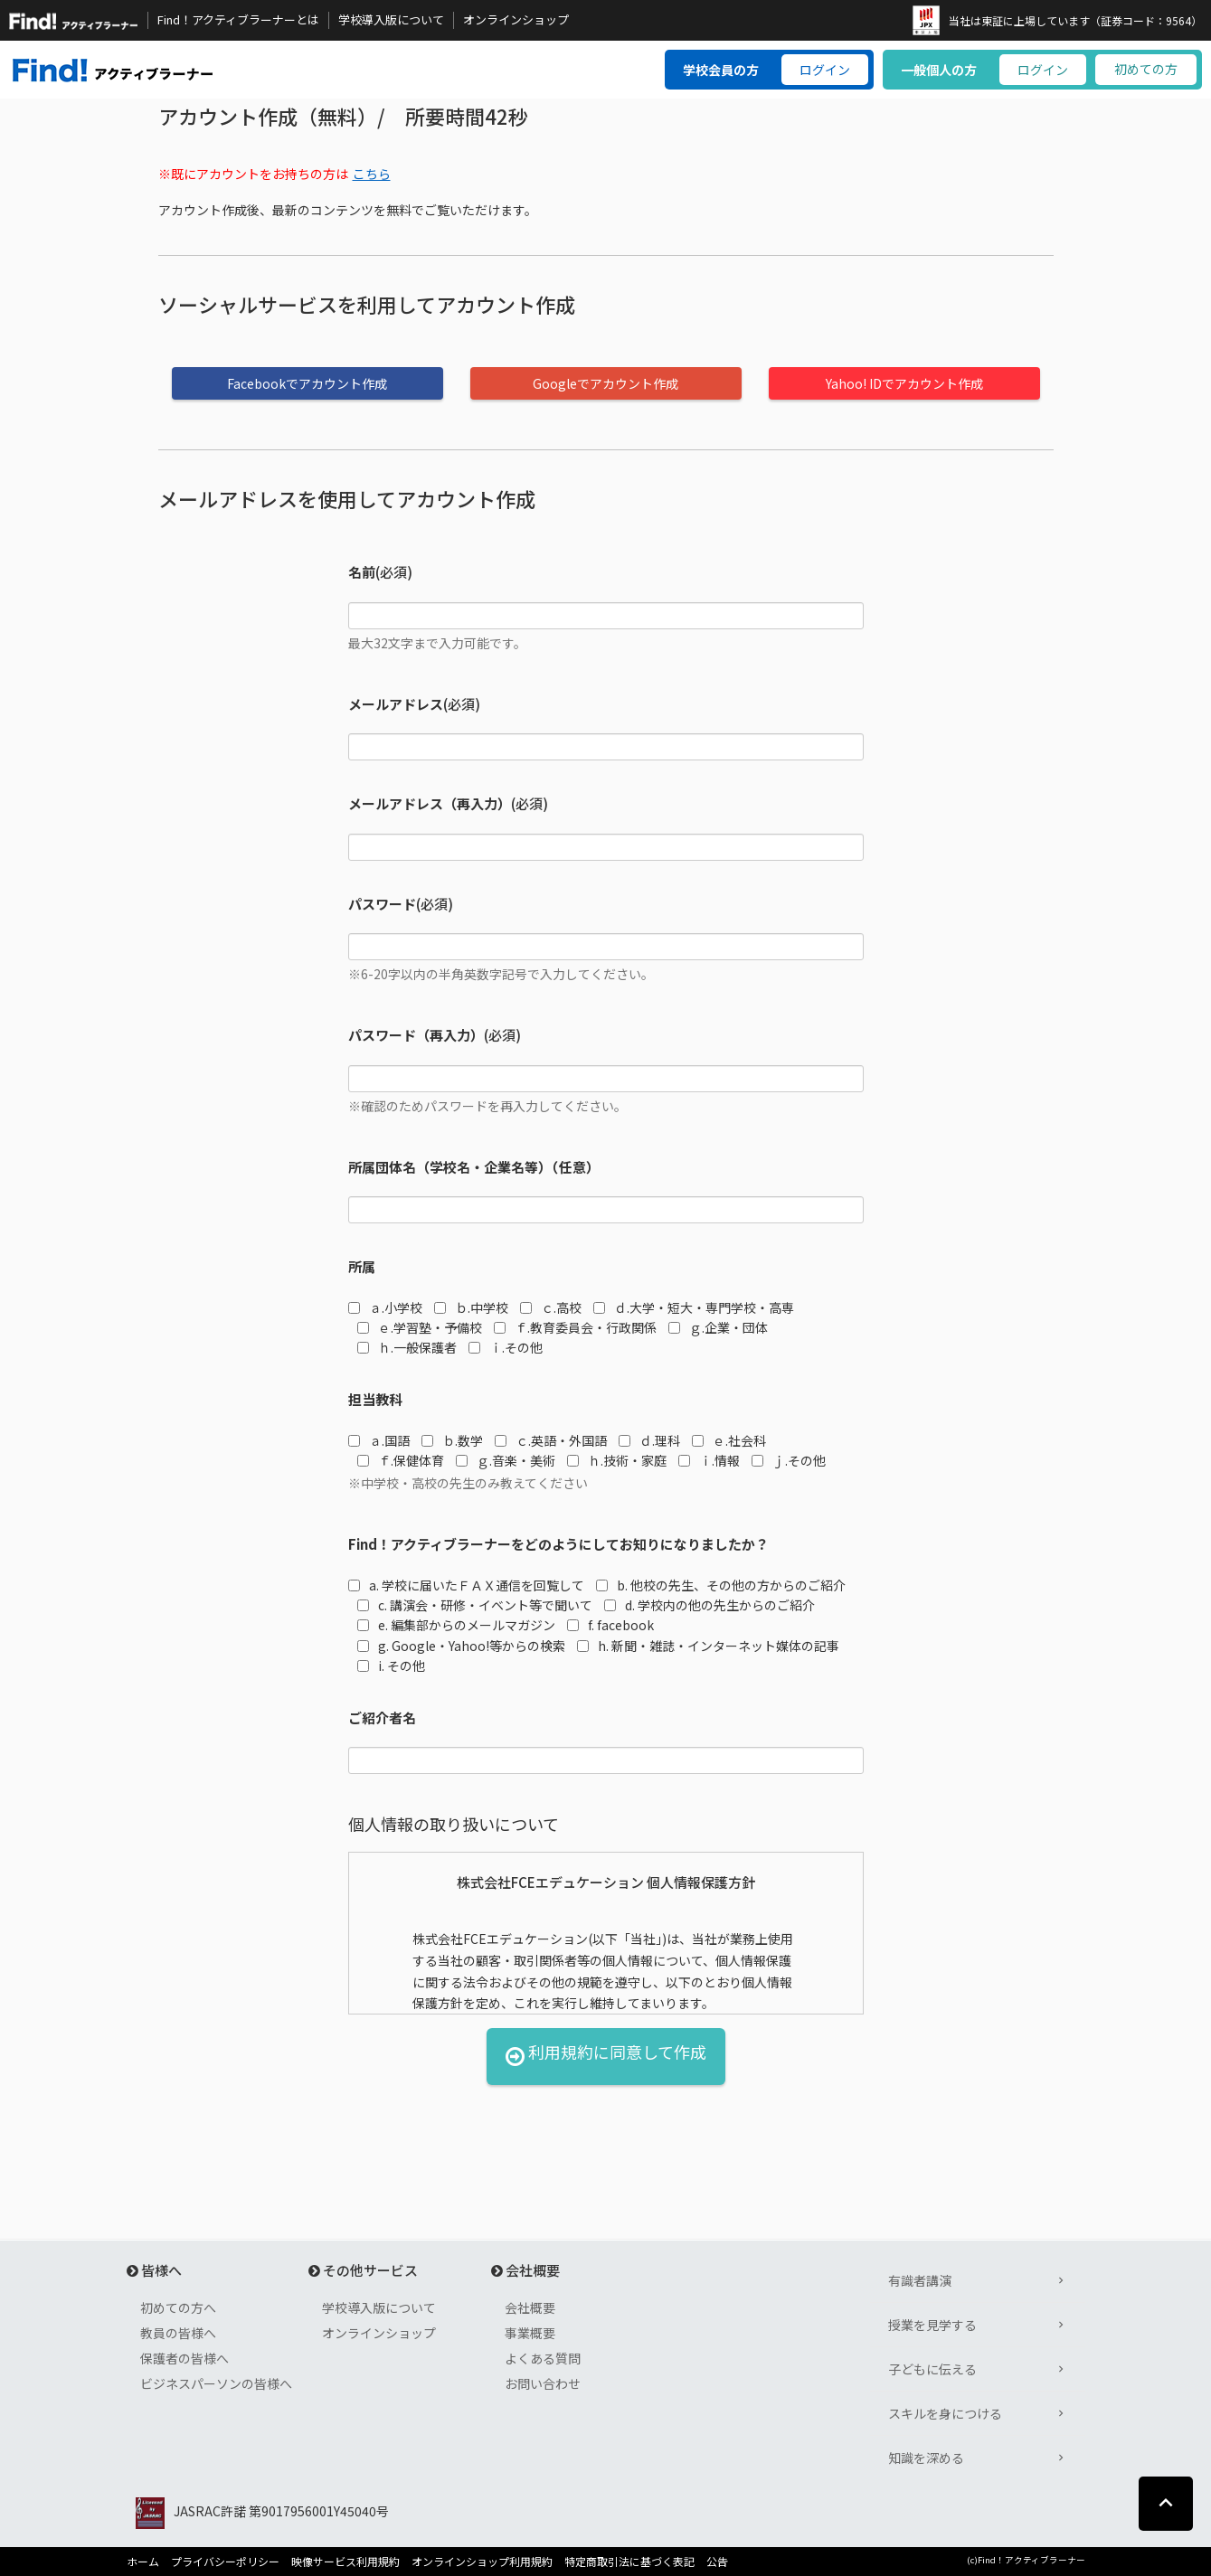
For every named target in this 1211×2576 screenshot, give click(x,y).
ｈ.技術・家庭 (617, 1460)
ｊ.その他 (789, 1460)
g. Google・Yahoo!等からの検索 (461, 1646)
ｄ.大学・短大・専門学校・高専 (693, 1307)
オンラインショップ (516, 20)
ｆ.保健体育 (400, 1460)
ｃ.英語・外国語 (551, 1440)
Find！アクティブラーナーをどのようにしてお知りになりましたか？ (558, 1543)
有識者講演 (919, 2280)
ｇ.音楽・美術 (505, 1460)
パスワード (382, 903)
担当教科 (375, 1399)
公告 (717, 2561)
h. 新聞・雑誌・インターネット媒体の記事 (708, 1646)
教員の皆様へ (178, 2333)
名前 (361, 571)
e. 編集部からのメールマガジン (456, 1625)
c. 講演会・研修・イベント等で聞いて (474, 1605)
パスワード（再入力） (416, 1034)
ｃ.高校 (551, 1307)
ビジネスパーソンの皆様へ (216, 2383)
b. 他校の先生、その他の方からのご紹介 (721, 1585)
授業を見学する (932, 2325)
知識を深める (926, 2458)
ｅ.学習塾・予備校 (419, 1327)
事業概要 (530, 2333)
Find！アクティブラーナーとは (238, 20)
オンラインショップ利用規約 (482, 2561)
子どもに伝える (932, 2369)
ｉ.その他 (505, 1347)
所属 (361, 1266)
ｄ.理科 (649, 1440)
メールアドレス (395, 703)
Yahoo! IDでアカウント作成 (904, 383)
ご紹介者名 (382, 1717)
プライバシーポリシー (225, 2561)
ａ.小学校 (385, 1307)
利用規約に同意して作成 (606, 2056)
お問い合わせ (543, 2383)
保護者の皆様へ (184, 2358)
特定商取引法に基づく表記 (629, 2561)
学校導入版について (391, 20)
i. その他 (391, 1665)
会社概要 (530, 2307)
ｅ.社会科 (729, 1440)
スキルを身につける (945, 2413)
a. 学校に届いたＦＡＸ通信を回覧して (466, 1585)
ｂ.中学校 (471, 1307)
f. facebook (610, 1625)
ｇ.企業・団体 (718, 1327)
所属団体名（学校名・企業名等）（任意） (474, 1166)
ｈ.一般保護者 (407, 1347)
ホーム (143, 2561)
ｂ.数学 (452, 1440)
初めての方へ (178, 2307)
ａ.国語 (379, 1440)
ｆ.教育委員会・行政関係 (575, 1327)
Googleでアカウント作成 (605, 383)
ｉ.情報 (709, 1460)
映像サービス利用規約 (345, 2561)
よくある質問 (543, 2358)
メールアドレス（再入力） (429, 803)
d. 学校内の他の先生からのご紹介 (709, 1605)
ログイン (824, 70)
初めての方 (1146, 69)
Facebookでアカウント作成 (307, 383)
